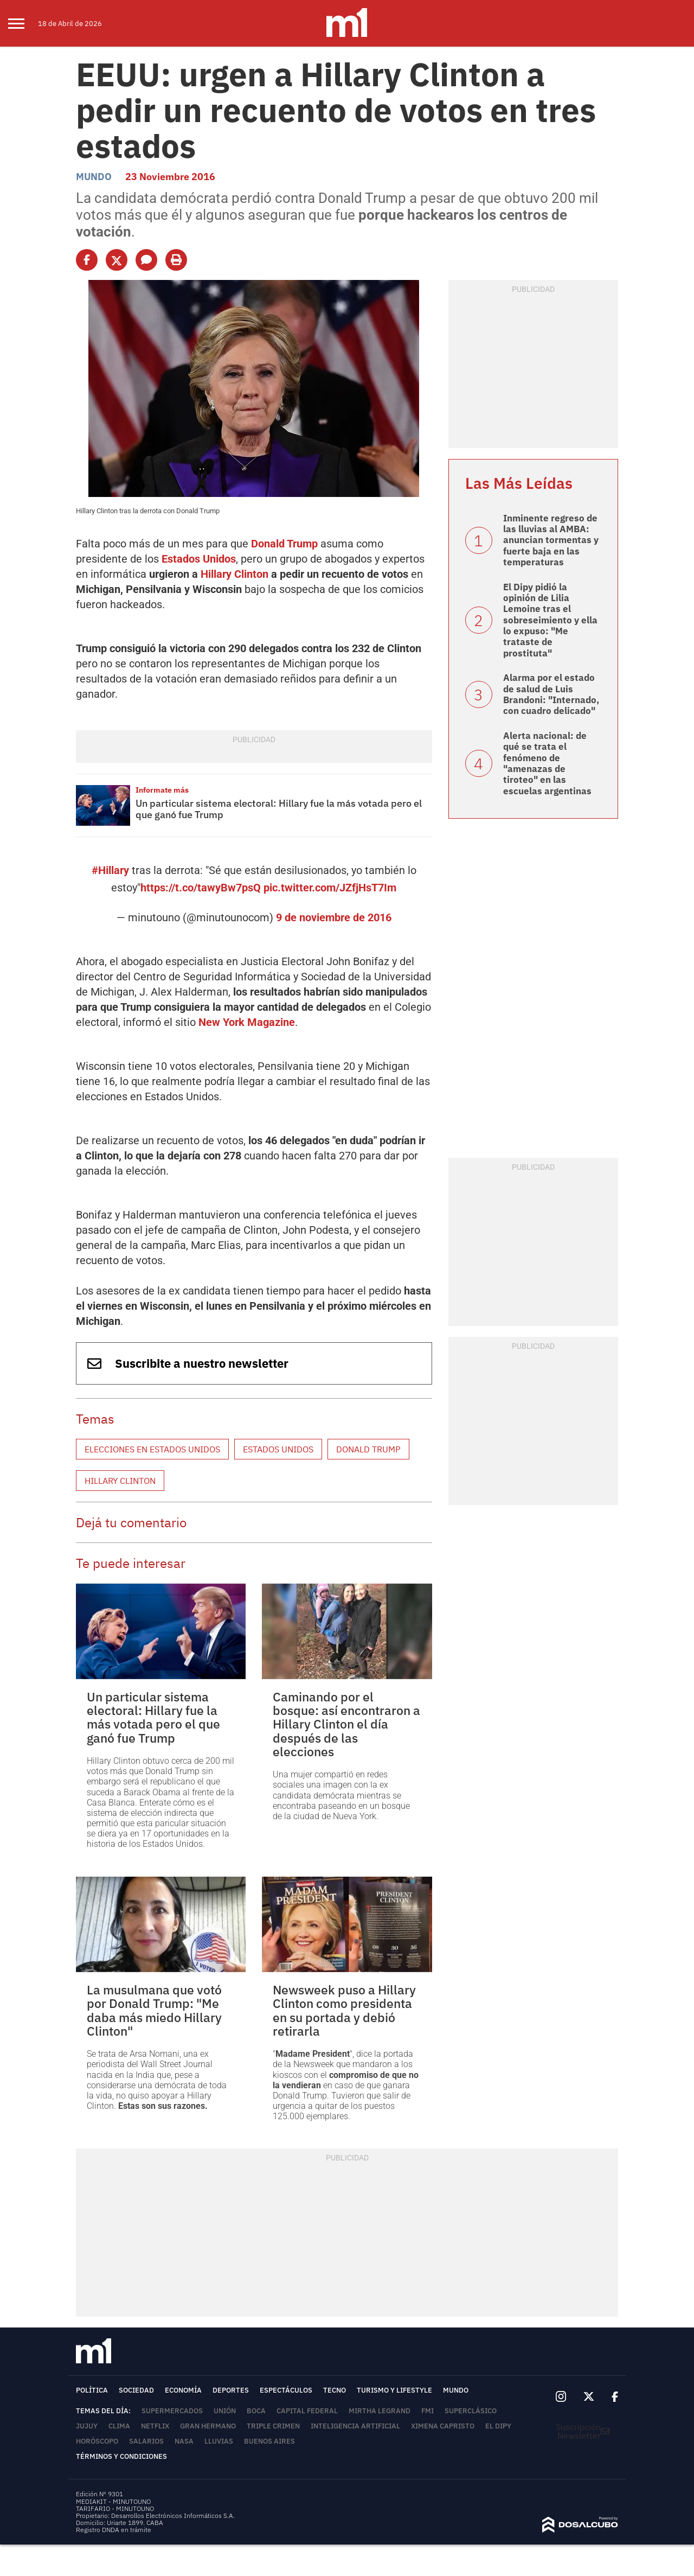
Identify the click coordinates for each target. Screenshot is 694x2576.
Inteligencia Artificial (355, 2426)
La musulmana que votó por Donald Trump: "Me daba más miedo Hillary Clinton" (154, 2010)
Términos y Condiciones (121, 2456)
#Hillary (110, 870)
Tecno (334, 2390)
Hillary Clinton (234, 574)
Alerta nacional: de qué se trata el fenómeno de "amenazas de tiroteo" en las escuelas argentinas (547, 763)
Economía (183, 2390)
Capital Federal (307, 2410)
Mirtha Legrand (379, 2410)
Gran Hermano (208, 2426)
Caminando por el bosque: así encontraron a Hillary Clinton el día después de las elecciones (346, 1723)
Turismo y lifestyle (394, 2390)
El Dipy (498, 2426)
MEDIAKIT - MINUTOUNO (113, 2501)
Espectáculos (286, 2390)
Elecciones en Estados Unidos (152, 1449)
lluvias (218, 2441)
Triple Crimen (273, 2426)
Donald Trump (284, 543)
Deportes (231, 2390)
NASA (184, 2441)
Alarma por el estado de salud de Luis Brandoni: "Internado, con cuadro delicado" (551, 694)
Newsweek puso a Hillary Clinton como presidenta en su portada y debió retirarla (344, 2010)
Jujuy (87, 2426)
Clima (119, 2426)
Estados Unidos (199, 558)
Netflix (155, 2426)
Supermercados (172, 2410)
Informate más (162, 790)
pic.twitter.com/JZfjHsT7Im (330, 887)
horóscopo (97, 2441)
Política (92, 2390)
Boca (256, 2410)
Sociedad (136, 2390)
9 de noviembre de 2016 (333, 917)
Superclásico (471, 2410)
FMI (427, 2410)
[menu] (23, 23)
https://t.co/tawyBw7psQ (200, 887)
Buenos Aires (269, 2441)
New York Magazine (246, 1022)
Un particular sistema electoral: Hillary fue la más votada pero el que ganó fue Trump (279, 809)
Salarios (146, 2441)
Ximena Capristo (442, 2426)
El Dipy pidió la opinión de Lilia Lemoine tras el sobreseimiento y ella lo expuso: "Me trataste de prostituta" (550, 620)
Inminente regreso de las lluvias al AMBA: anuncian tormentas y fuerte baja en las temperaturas (551, 540)
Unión (225, 2410)
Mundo (94, 176)
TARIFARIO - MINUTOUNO (116, 2508)
